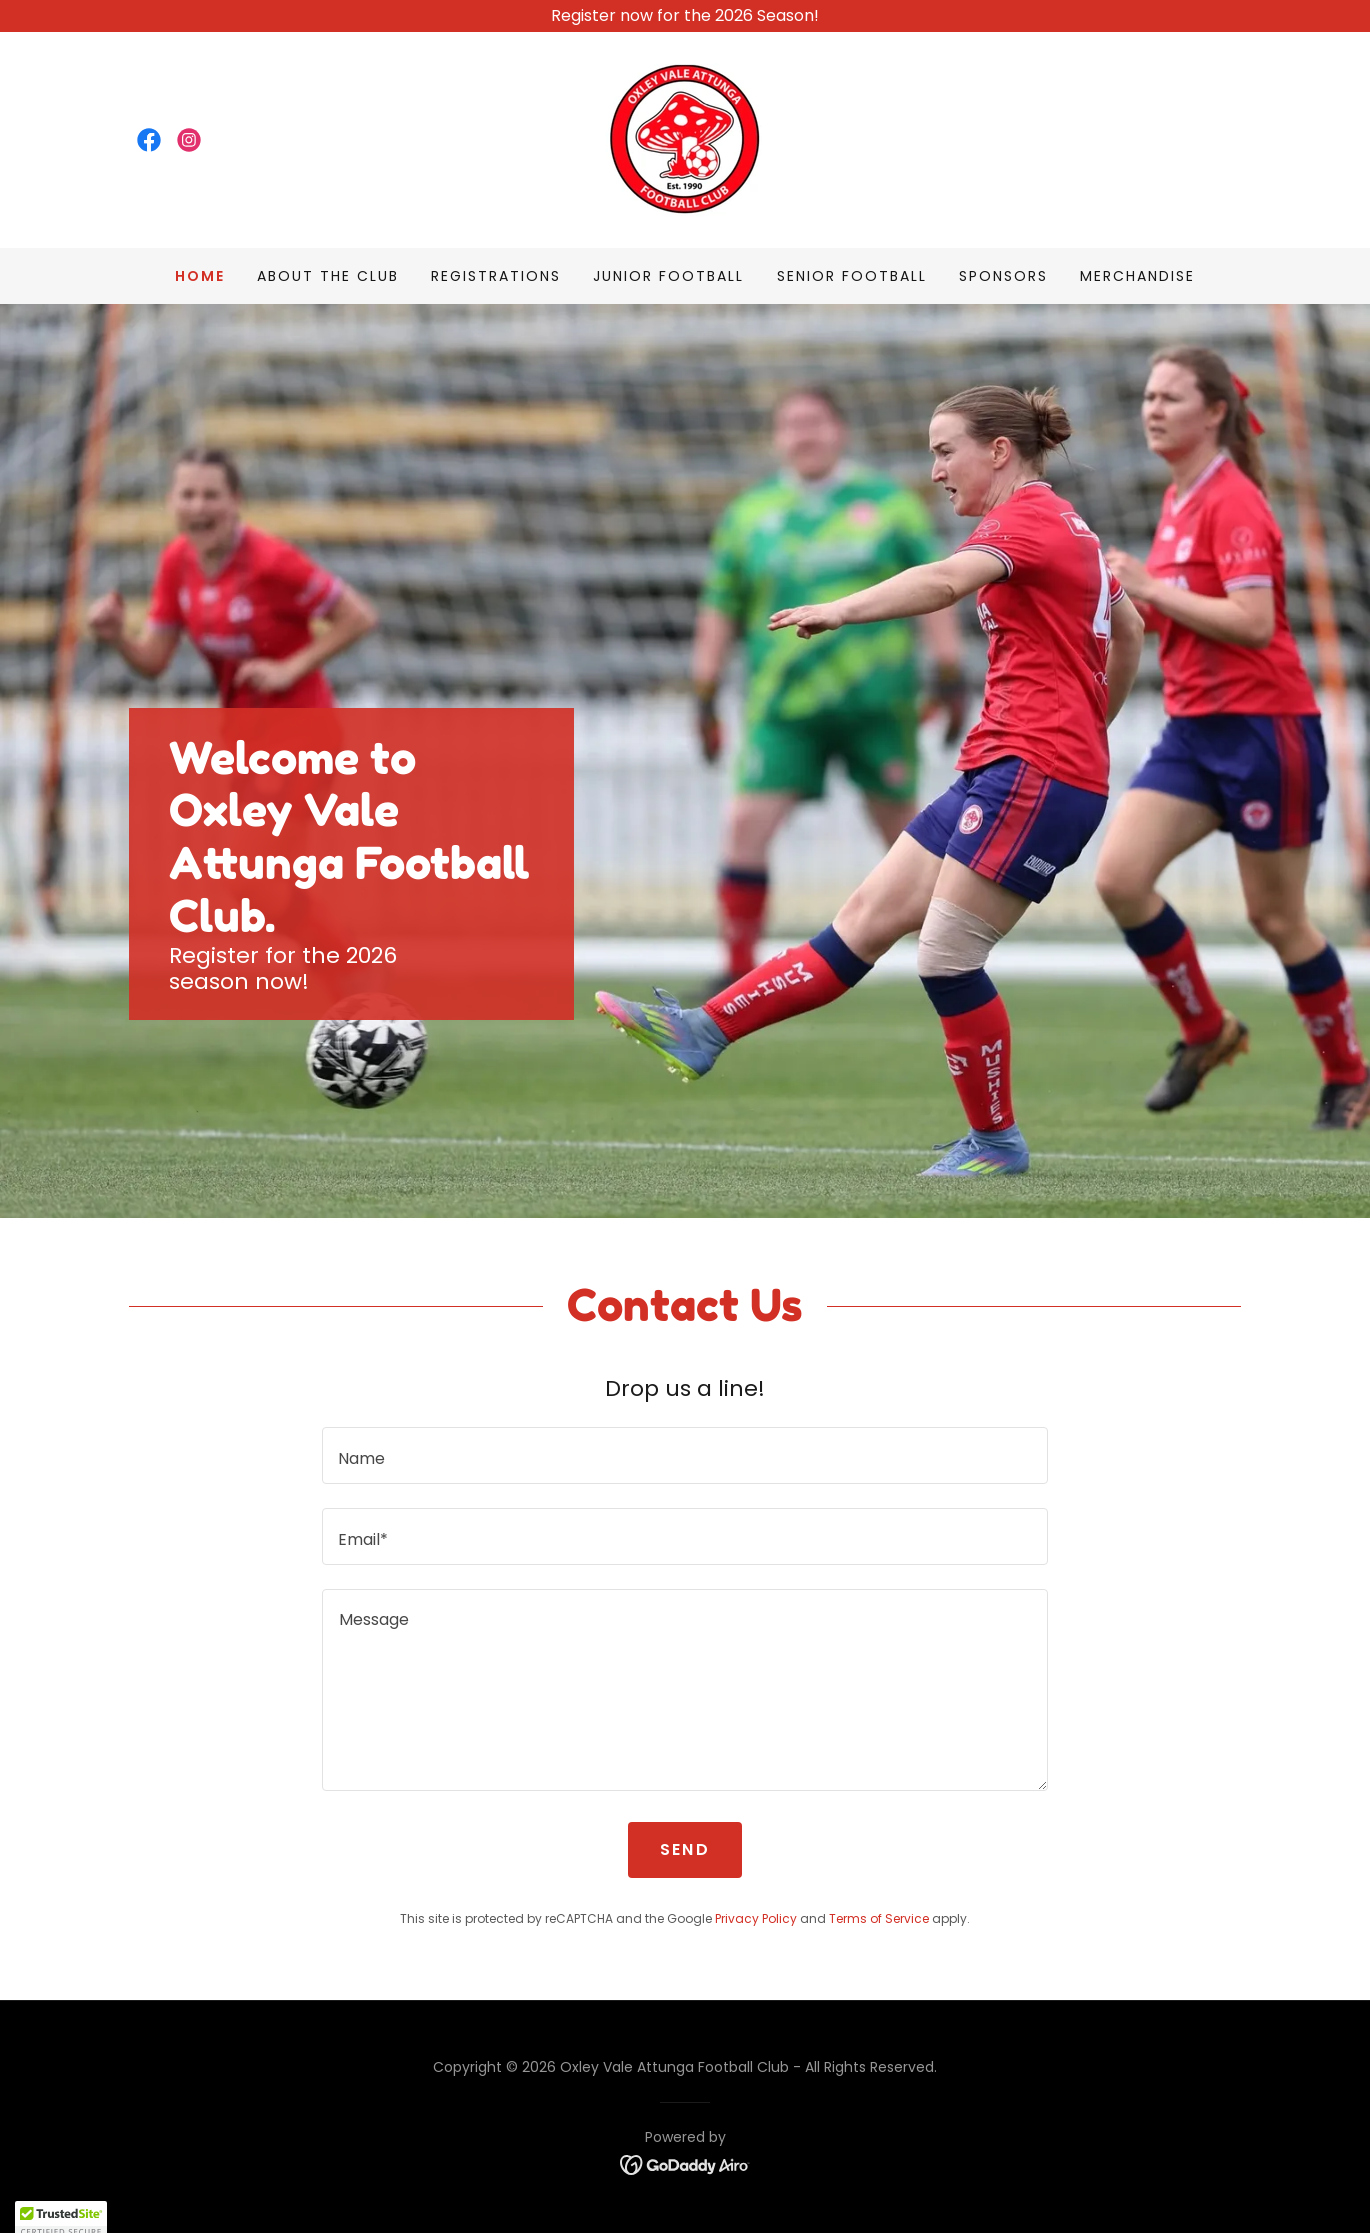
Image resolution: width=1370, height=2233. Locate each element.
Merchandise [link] (1137, 276)
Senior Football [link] (852, 276)
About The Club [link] (328, 276)
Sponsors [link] (1003, 276)
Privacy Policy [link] (756, 1918)
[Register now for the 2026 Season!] (685, 16)
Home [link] (200, 276)
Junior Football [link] (668, 276)
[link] (149, 140)
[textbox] (684, 1455)
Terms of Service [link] (879, 1918)
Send (685, 1849)
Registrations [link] (496, 276)
